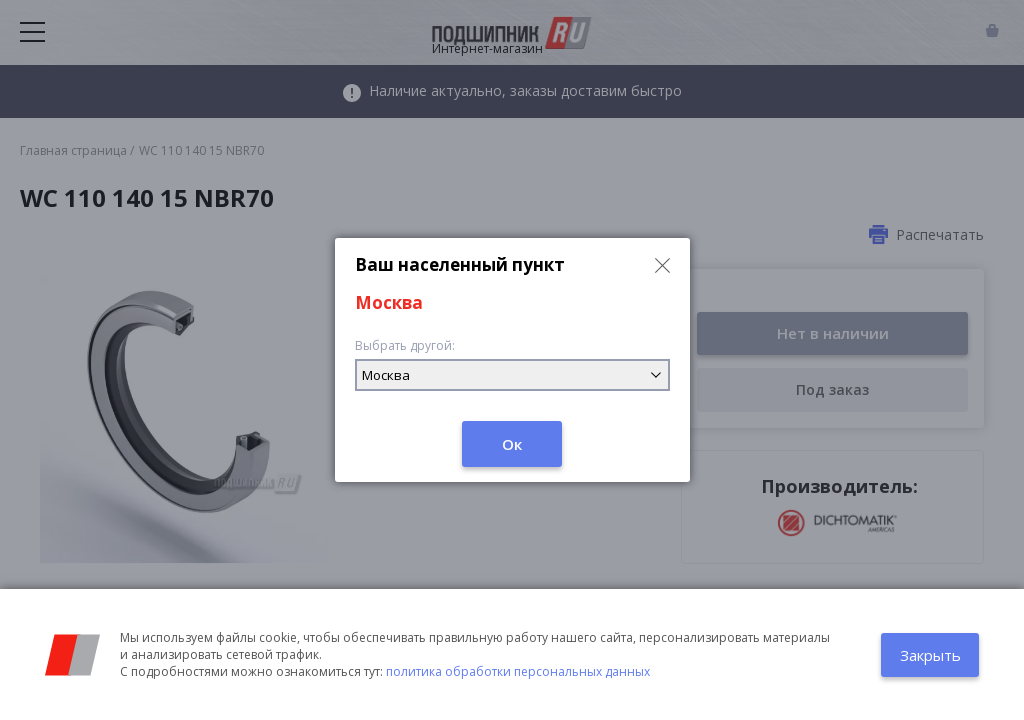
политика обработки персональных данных (518, 671)
